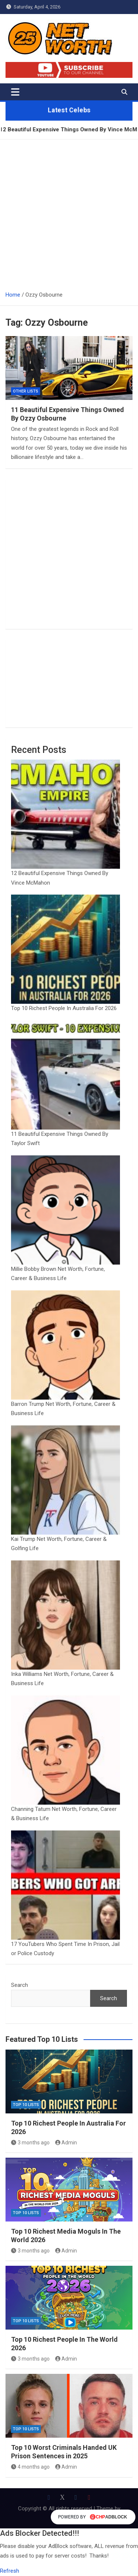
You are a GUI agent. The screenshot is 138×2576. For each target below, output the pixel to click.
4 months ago (30, 2467)
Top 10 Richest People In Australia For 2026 (64, 1008)
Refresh (9, 2571)
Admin (66, 2142)
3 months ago (30, 2142)
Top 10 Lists (26, 2104)
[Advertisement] (69, 212)
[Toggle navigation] (15, 91)
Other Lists (25, 391)
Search (19, 1985)
